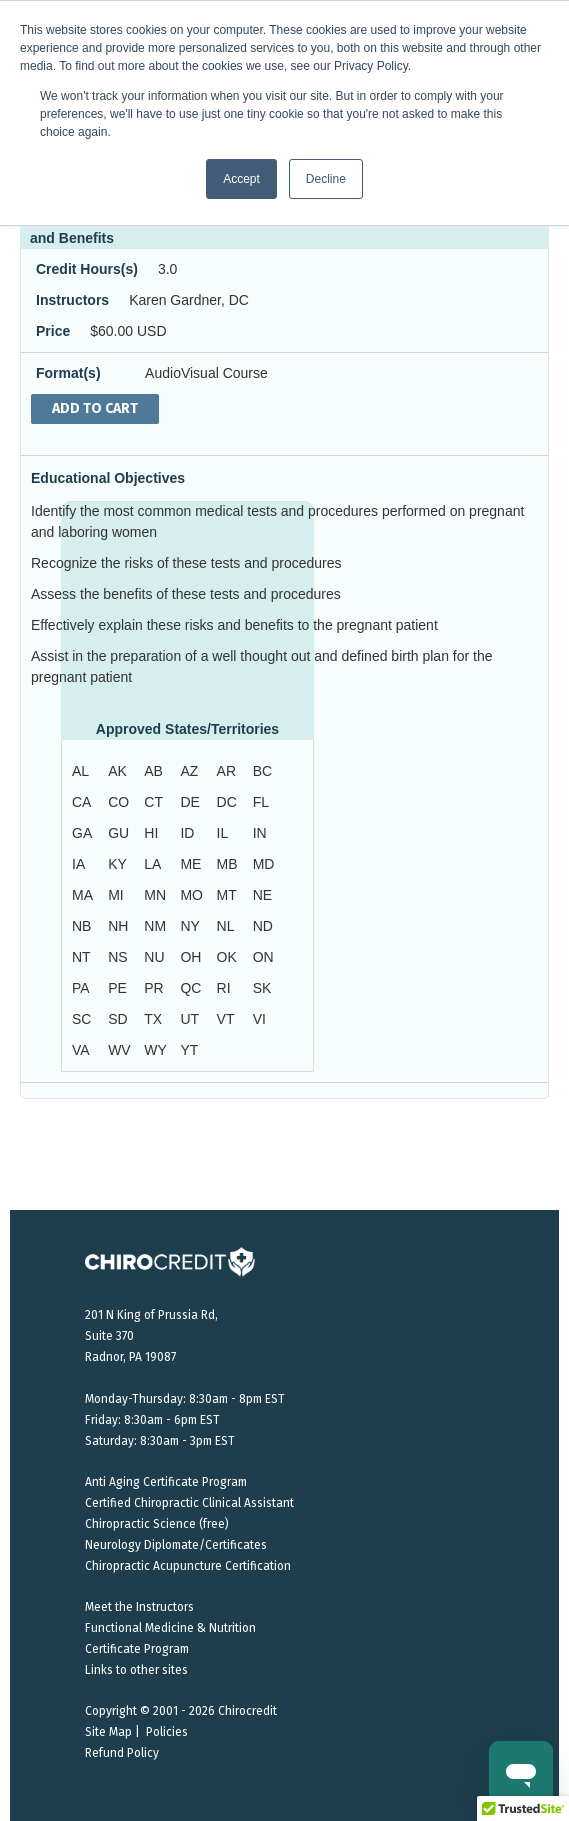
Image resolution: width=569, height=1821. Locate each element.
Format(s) (68, 373)
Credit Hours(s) (87, 269)
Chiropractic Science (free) (157, 1524)
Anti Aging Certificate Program (166, 1482)
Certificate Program (137, 1649)
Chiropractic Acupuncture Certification (188, 1566)
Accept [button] (241, 179)
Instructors (72, 300)
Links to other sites (136, 1670)
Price (53, 331)
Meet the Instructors (139, 1607)
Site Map (108, 1732)
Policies (167, 1732)
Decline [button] (326, 179)
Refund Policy (122, 1753)
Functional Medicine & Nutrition (170, 1628)
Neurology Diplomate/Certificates (176, 1545)
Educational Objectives (108, 478)
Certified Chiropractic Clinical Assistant (189, 1503)
